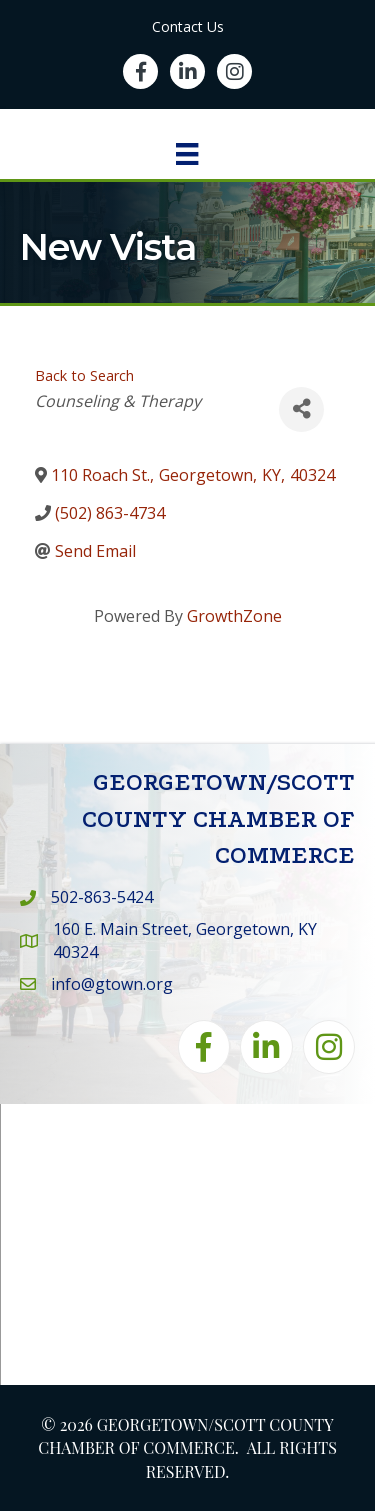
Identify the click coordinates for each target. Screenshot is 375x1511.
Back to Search (84, 375)
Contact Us (188, 26)
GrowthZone (234, 616)
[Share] (301, 409)
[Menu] (187, 154)
